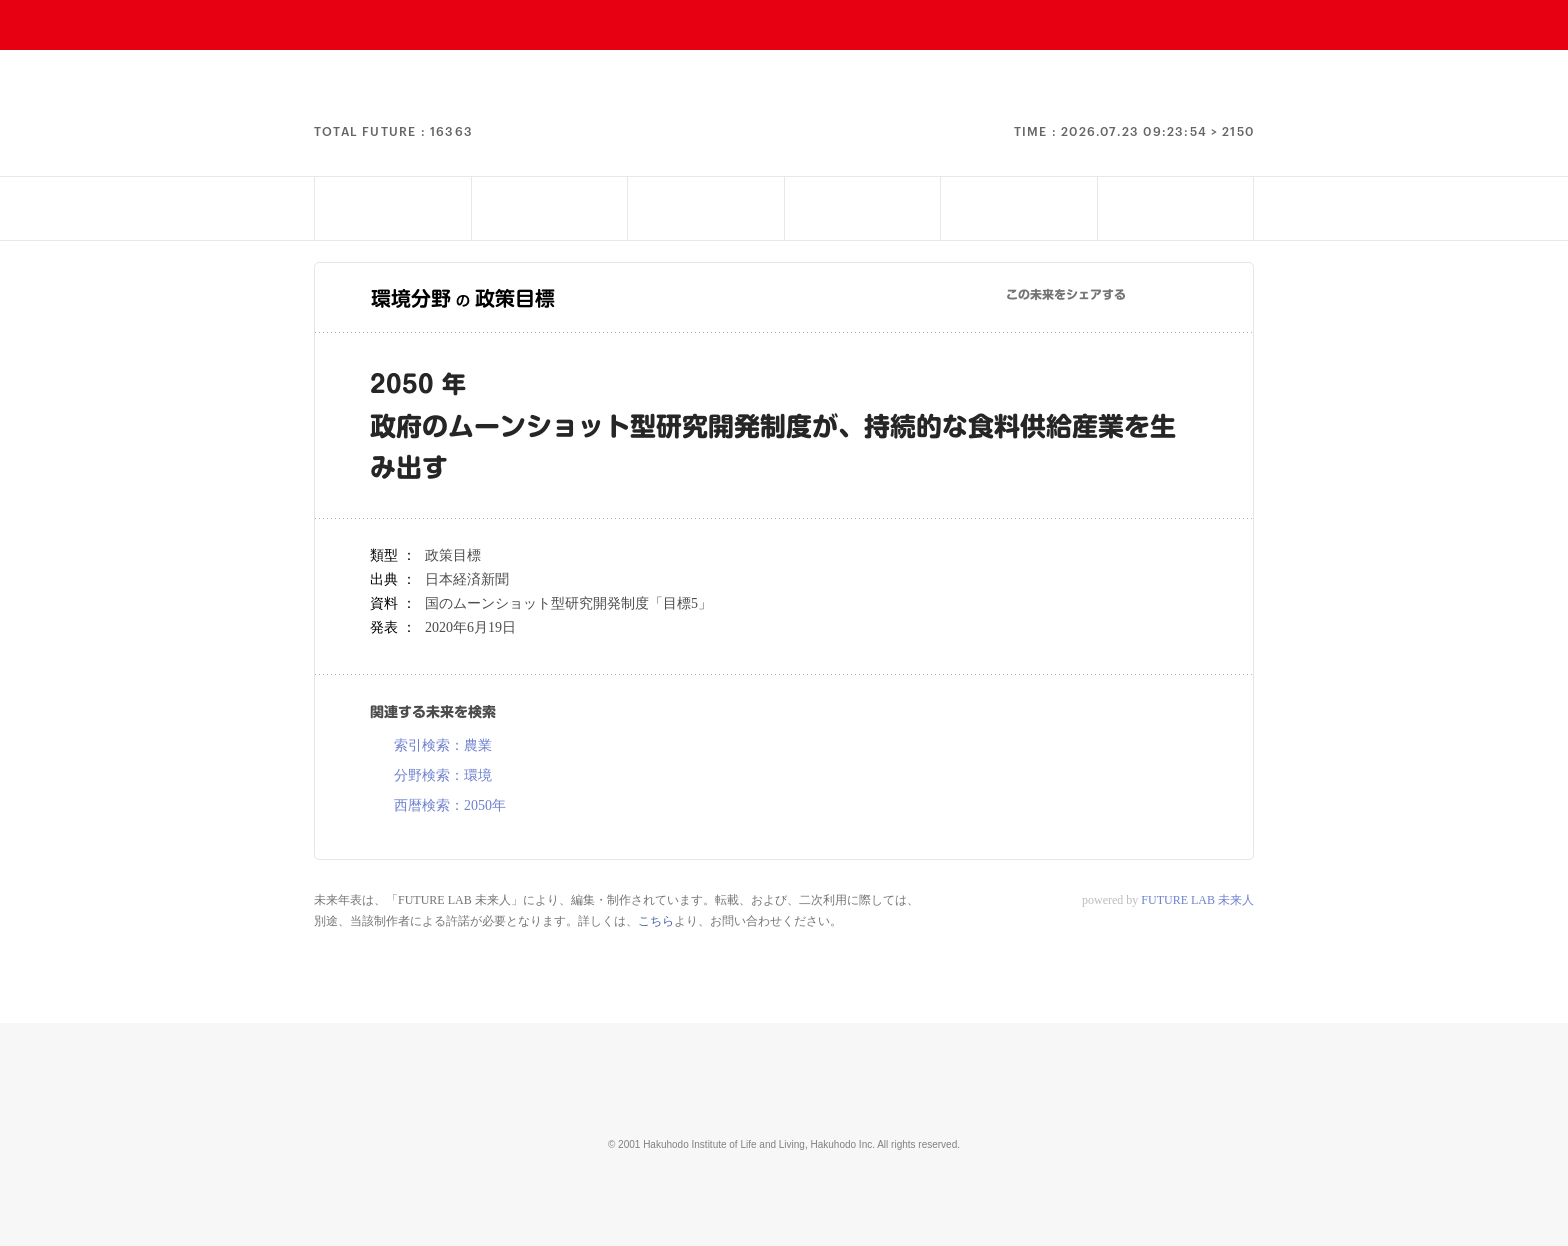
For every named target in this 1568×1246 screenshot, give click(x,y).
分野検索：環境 (443, 776)
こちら (656, 921)
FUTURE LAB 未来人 (1197, 900)
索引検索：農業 (443, 746)
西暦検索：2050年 (450, 806)
